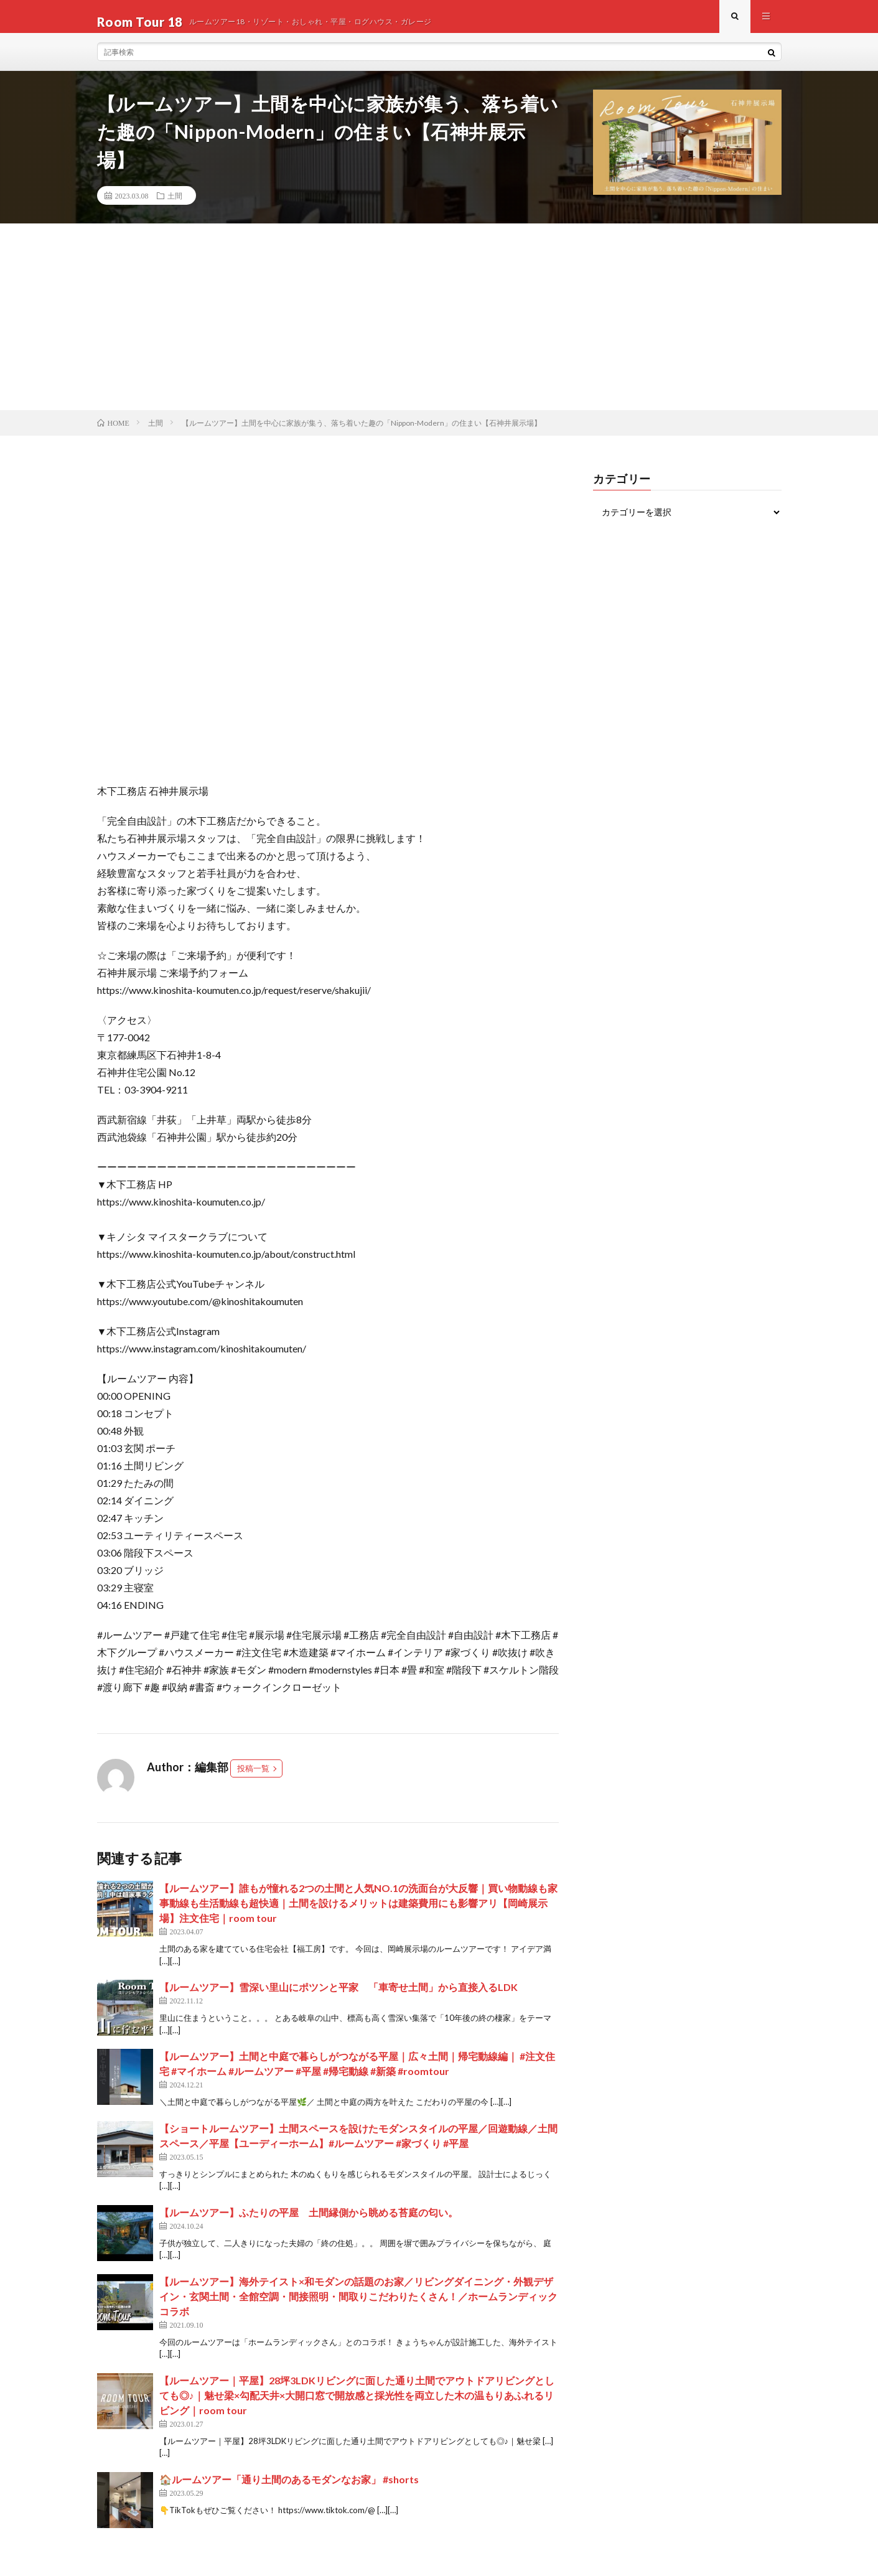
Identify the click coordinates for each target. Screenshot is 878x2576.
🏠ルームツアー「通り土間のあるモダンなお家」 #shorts (289, 2490)
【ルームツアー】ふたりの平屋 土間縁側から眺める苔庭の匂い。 (308, 2223)
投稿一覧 (253, 1779)
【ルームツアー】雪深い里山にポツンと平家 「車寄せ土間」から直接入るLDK (338, 1998)
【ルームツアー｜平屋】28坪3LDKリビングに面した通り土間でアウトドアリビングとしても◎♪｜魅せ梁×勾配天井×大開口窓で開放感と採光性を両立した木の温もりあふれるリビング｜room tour (356, 2406)
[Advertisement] (439, 327)
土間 (174, 206)
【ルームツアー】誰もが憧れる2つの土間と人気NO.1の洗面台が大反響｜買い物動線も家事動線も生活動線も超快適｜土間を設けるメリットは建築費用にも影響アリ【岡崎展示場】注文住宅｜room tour (358, 1914)
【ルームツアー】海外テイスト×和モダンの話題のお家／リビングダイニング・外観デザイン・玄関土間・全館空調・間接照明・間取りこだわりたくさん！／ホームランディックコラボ (358, 2307)
